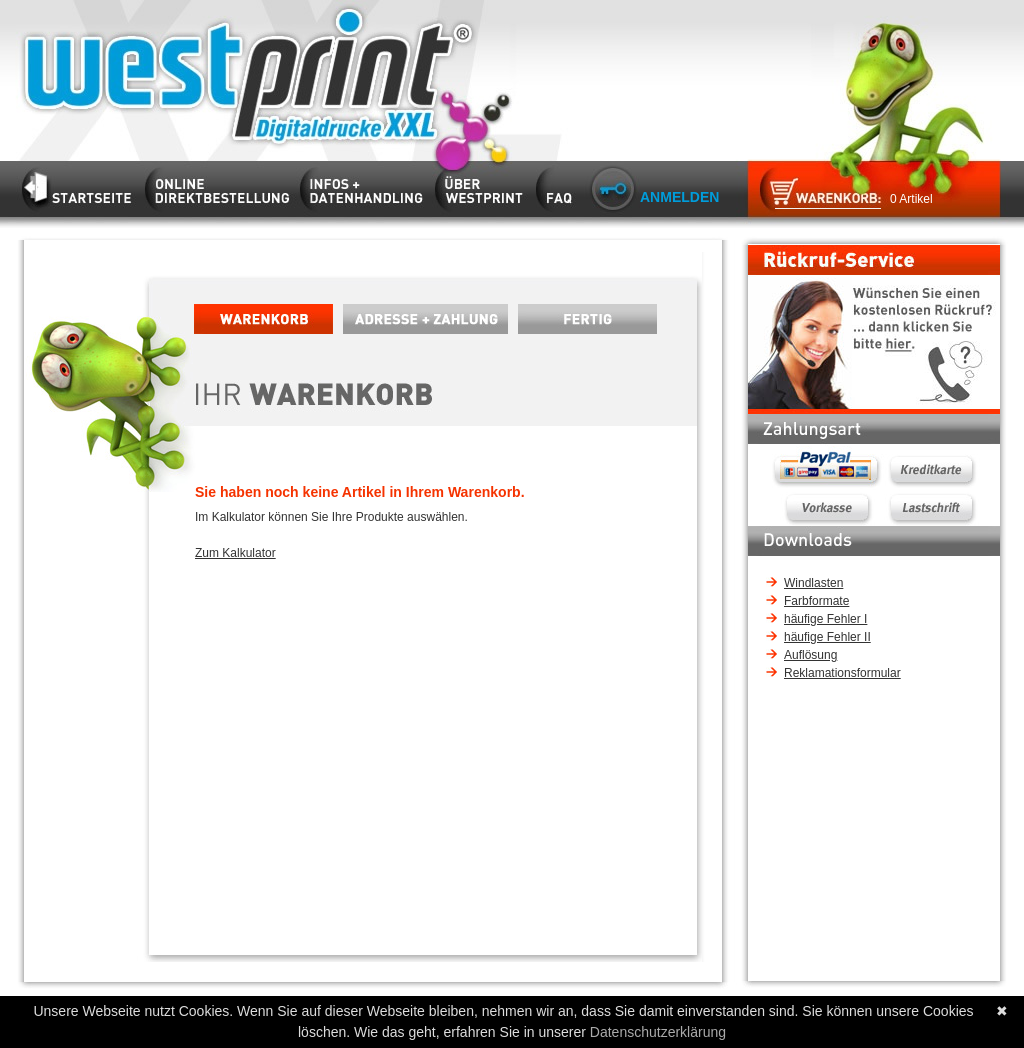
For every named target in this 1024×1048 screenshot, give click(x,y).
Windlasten (813, 583)
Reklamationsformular (842, 673)
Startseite (234, 73)
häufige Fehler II (827, 637)
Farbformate (816, 601)
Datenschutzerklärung (658, 1032)
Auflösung (810, 655)
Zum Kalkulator (235, 553)
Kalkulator (222, 185)
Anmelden (679, 197)
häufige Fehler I (825, 619)
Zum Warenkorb (813, 194)
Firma (484, 185)
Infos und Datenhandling (366, 185)
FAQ (559, 185)
